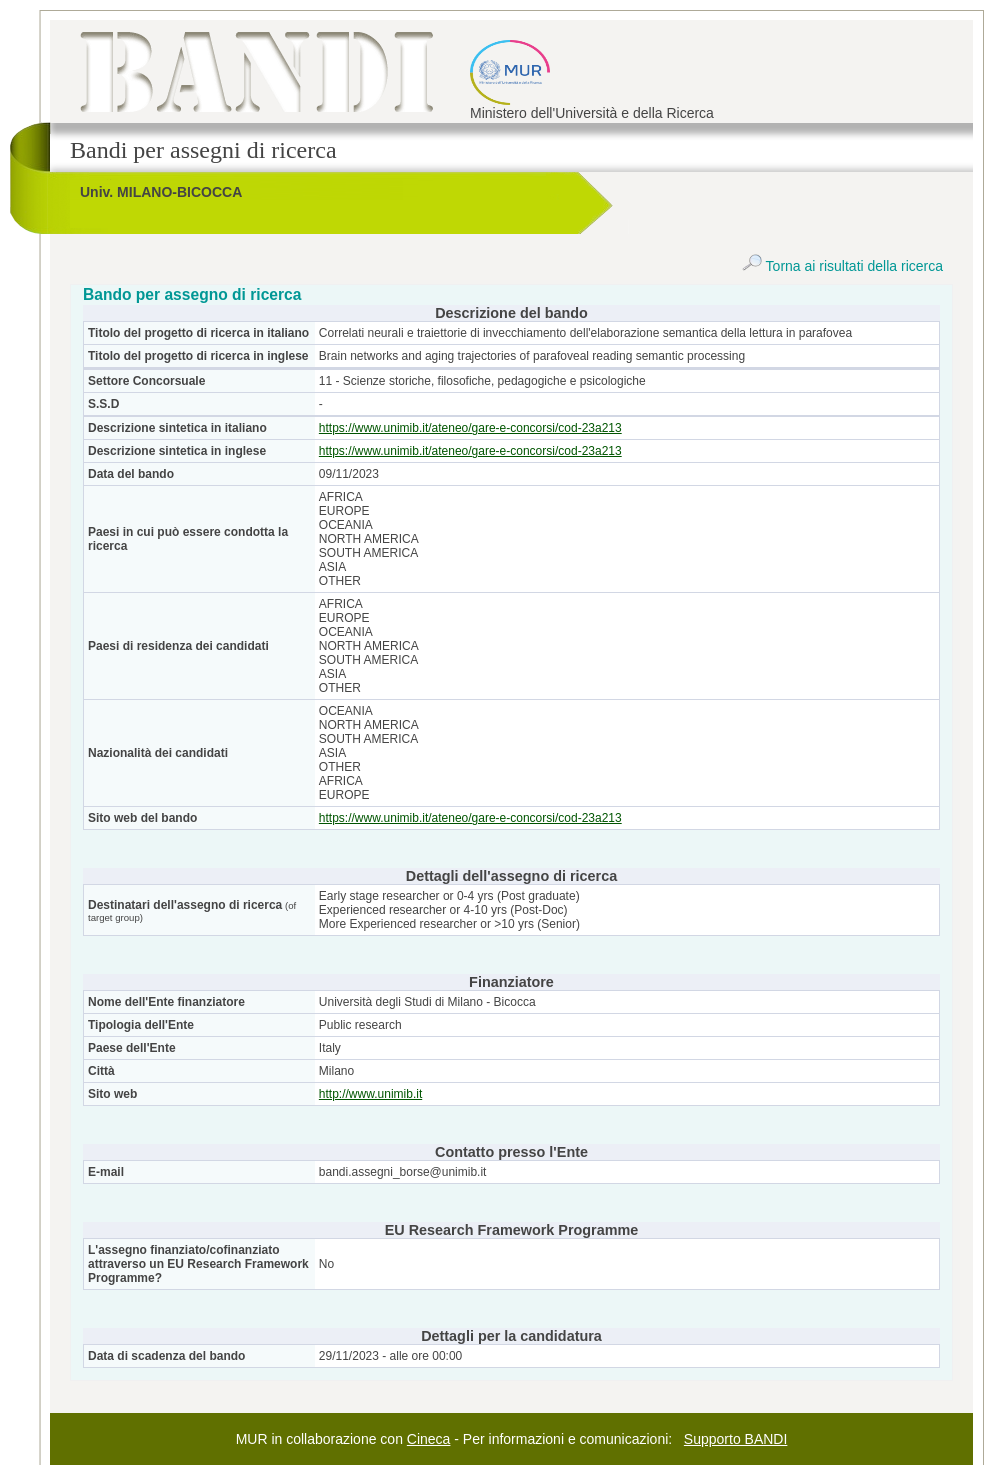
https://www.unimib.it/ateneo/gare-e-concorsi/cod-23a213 (470, 428)
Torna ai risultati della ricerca (842, 266)
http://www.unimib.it (370, 1094)
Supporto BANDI (736, 1439)
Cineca (429, 1439)
